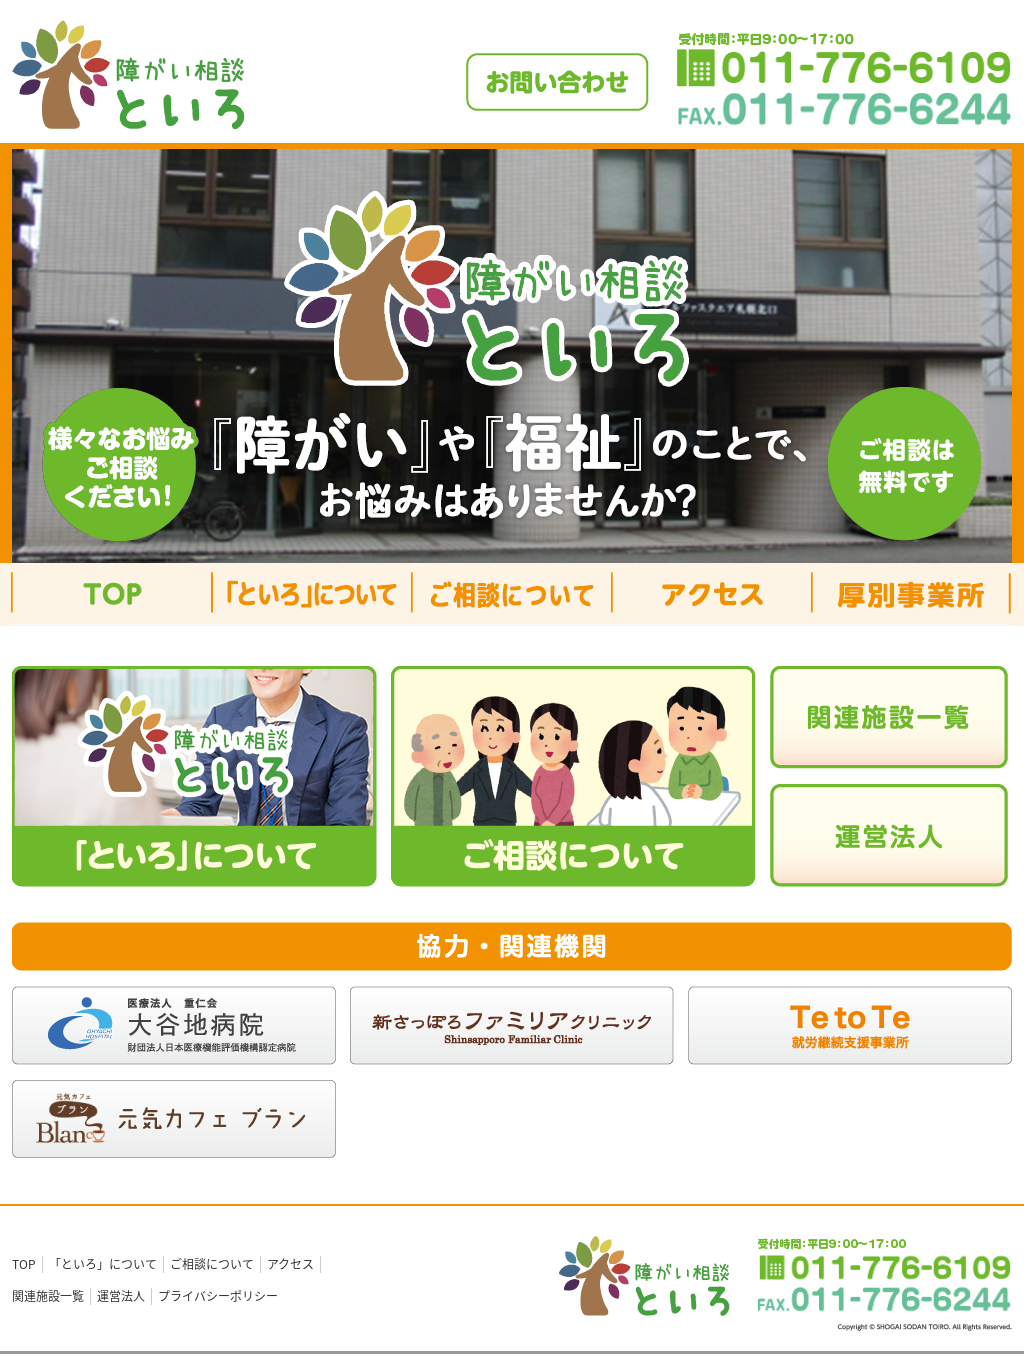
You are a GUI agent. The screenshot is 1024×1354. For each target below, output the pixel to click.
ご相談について (212, 1264)
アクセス (290, 1264)
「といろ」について (103, 1264)
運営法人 (121, 1296)
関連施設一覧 (48, 1296)
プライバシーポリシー (218, 1296)
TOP (24, 1264)
